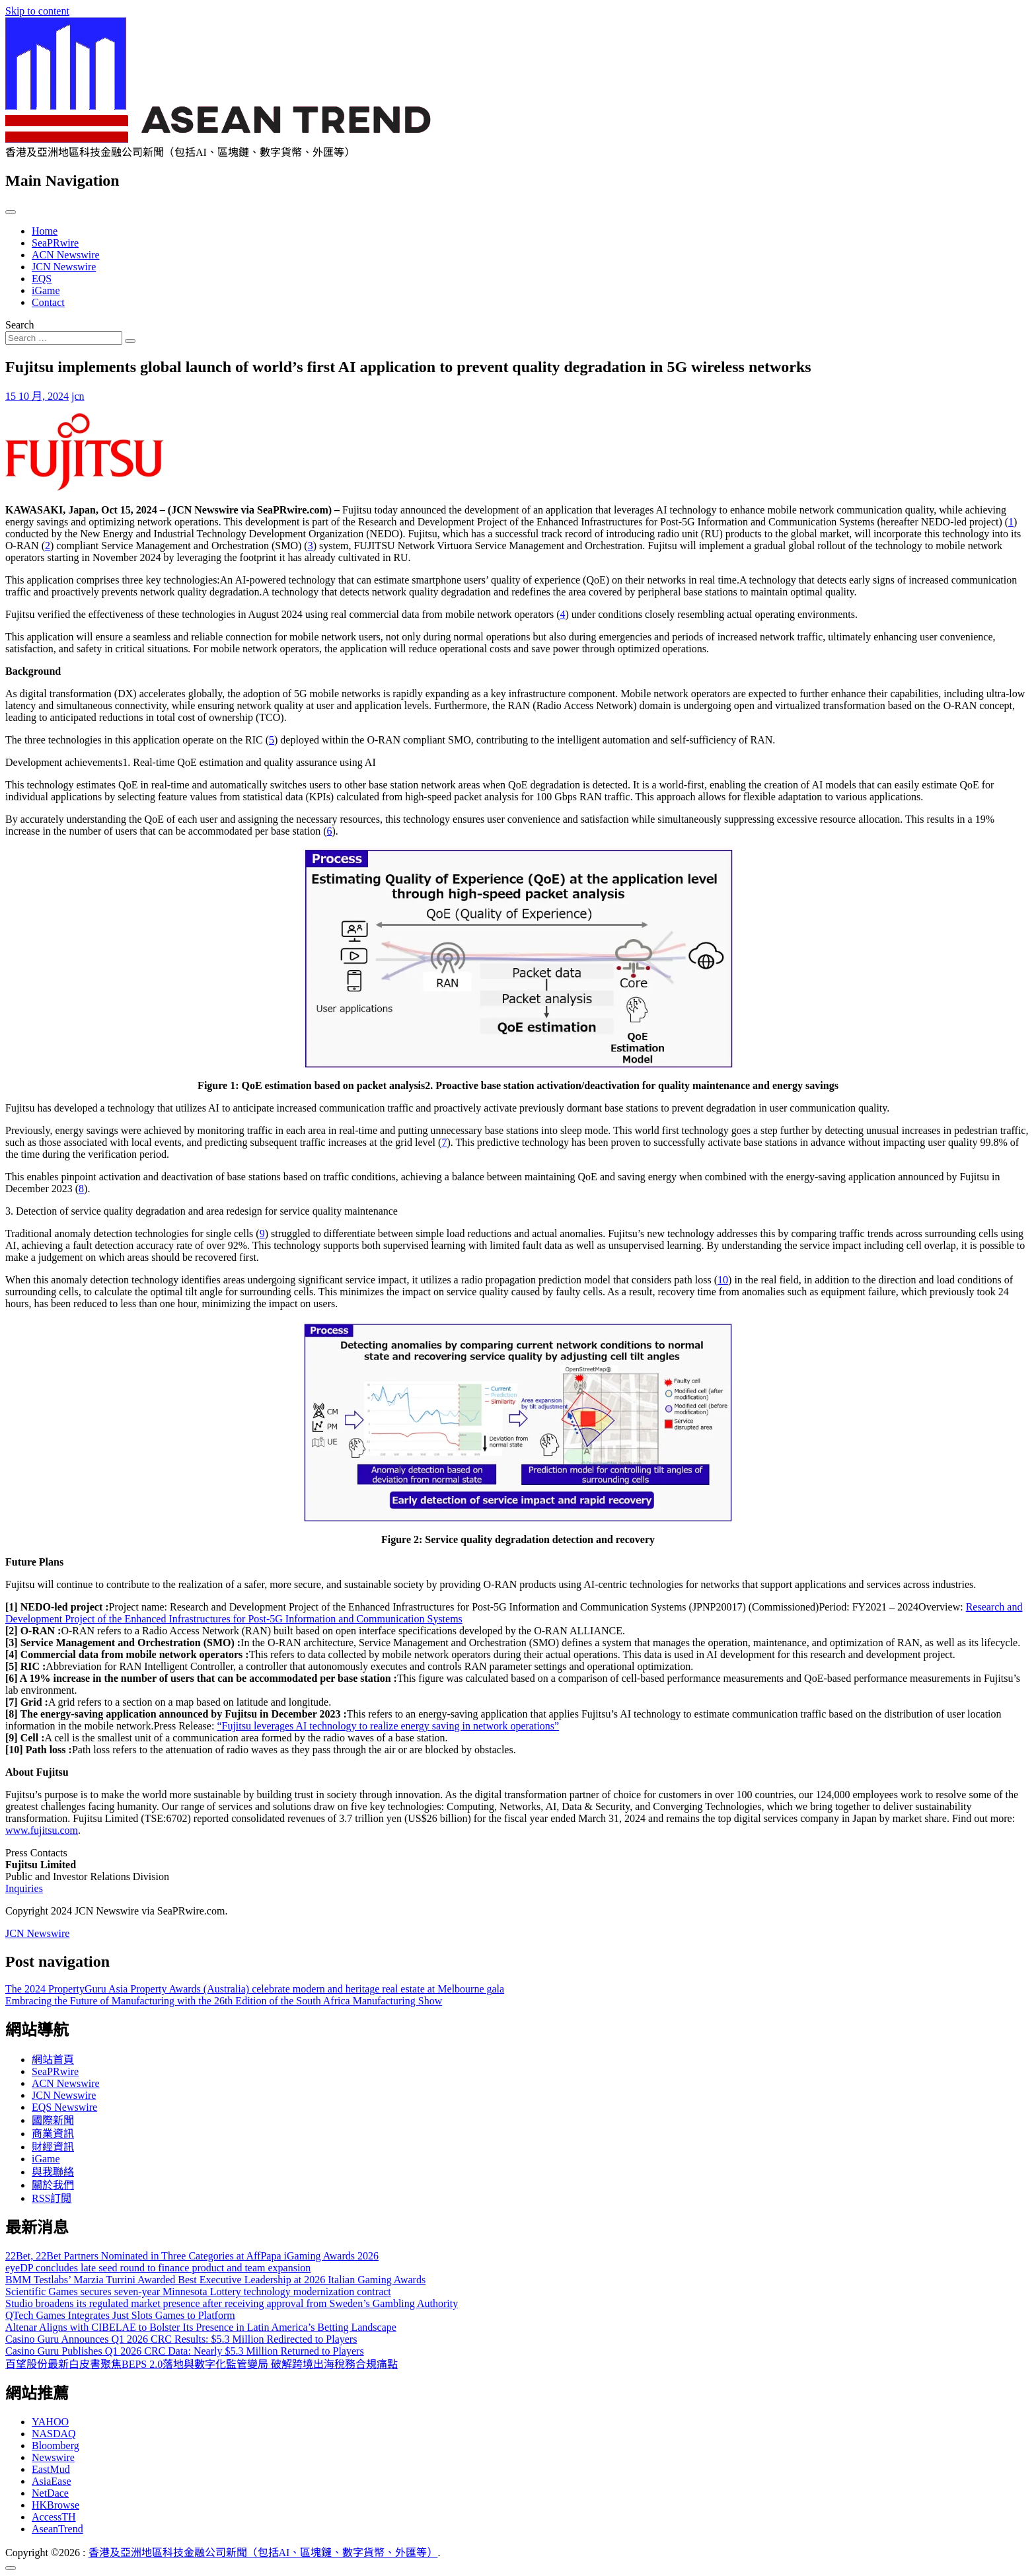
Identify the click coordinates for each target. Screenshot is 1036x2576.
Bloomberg (55, 2445)
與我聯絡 (53, 2172)
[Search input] (63, 338)
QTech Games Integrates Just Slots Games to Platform (120, 2315)
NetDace (50, 2493)
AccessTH (54, 2516)
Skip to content (37, 11)
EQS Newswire (64, 2107)
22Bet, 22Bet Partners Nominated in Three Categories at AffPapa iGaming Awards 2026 (192, 2255)
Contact (48, 302)
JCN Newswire (64, 266)
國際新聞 (53, 2120)
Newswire (53, 2457)
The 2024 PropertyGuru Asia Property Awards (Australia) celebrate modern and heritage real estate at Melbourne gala (254, 1988)
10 (723, 1279)
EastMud (51, 2469)
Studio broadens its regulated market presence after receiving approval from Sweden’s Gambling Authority (231, 2303)
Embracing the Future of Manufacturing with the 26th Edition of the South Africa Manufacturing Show (223, 2000)
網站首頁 (53, 2059)
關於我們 (53, 2185)
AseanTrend (57, 2528)
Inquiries (24, 1888)
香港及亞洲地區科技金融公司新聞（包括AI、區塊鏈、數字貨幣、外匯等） (263, 2552)
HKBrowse (55, 2505)
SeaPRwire (55, 242)
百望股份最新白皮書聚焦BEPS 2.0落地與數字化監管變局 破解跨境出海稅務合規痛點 (201, 2364)
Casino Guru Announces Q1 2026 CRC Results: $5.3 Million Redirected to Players (181, 2339)
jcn (78, 396)
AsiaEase (51, 2481)
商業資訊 (53, 2133)
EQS (42, 278)
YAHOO (50, 2421)
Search (19, 324)
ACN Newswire (66, 254)
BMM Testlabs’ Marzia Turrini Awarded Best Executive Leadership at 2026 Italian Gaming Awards (215, 2279)
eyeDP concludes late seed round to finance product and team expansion (158, 2267)
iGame (46, 290)
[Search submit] (130, 341)
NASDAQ (54, 2433)
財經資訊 (53, 2146)
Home (44, 231)
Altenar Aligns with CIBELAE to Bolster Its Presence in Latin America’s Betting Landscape (200, 2327)
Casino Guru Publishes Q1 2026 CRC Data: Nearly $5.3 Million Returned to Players (184, 2351)
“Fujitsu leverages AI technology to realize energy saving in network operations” (388, 1725)
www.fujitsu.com (41, 1830)
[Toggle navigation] (10, 212)
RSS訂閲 (51, 2198)
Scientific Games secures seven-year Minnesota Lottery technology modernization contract (198, 2291)
